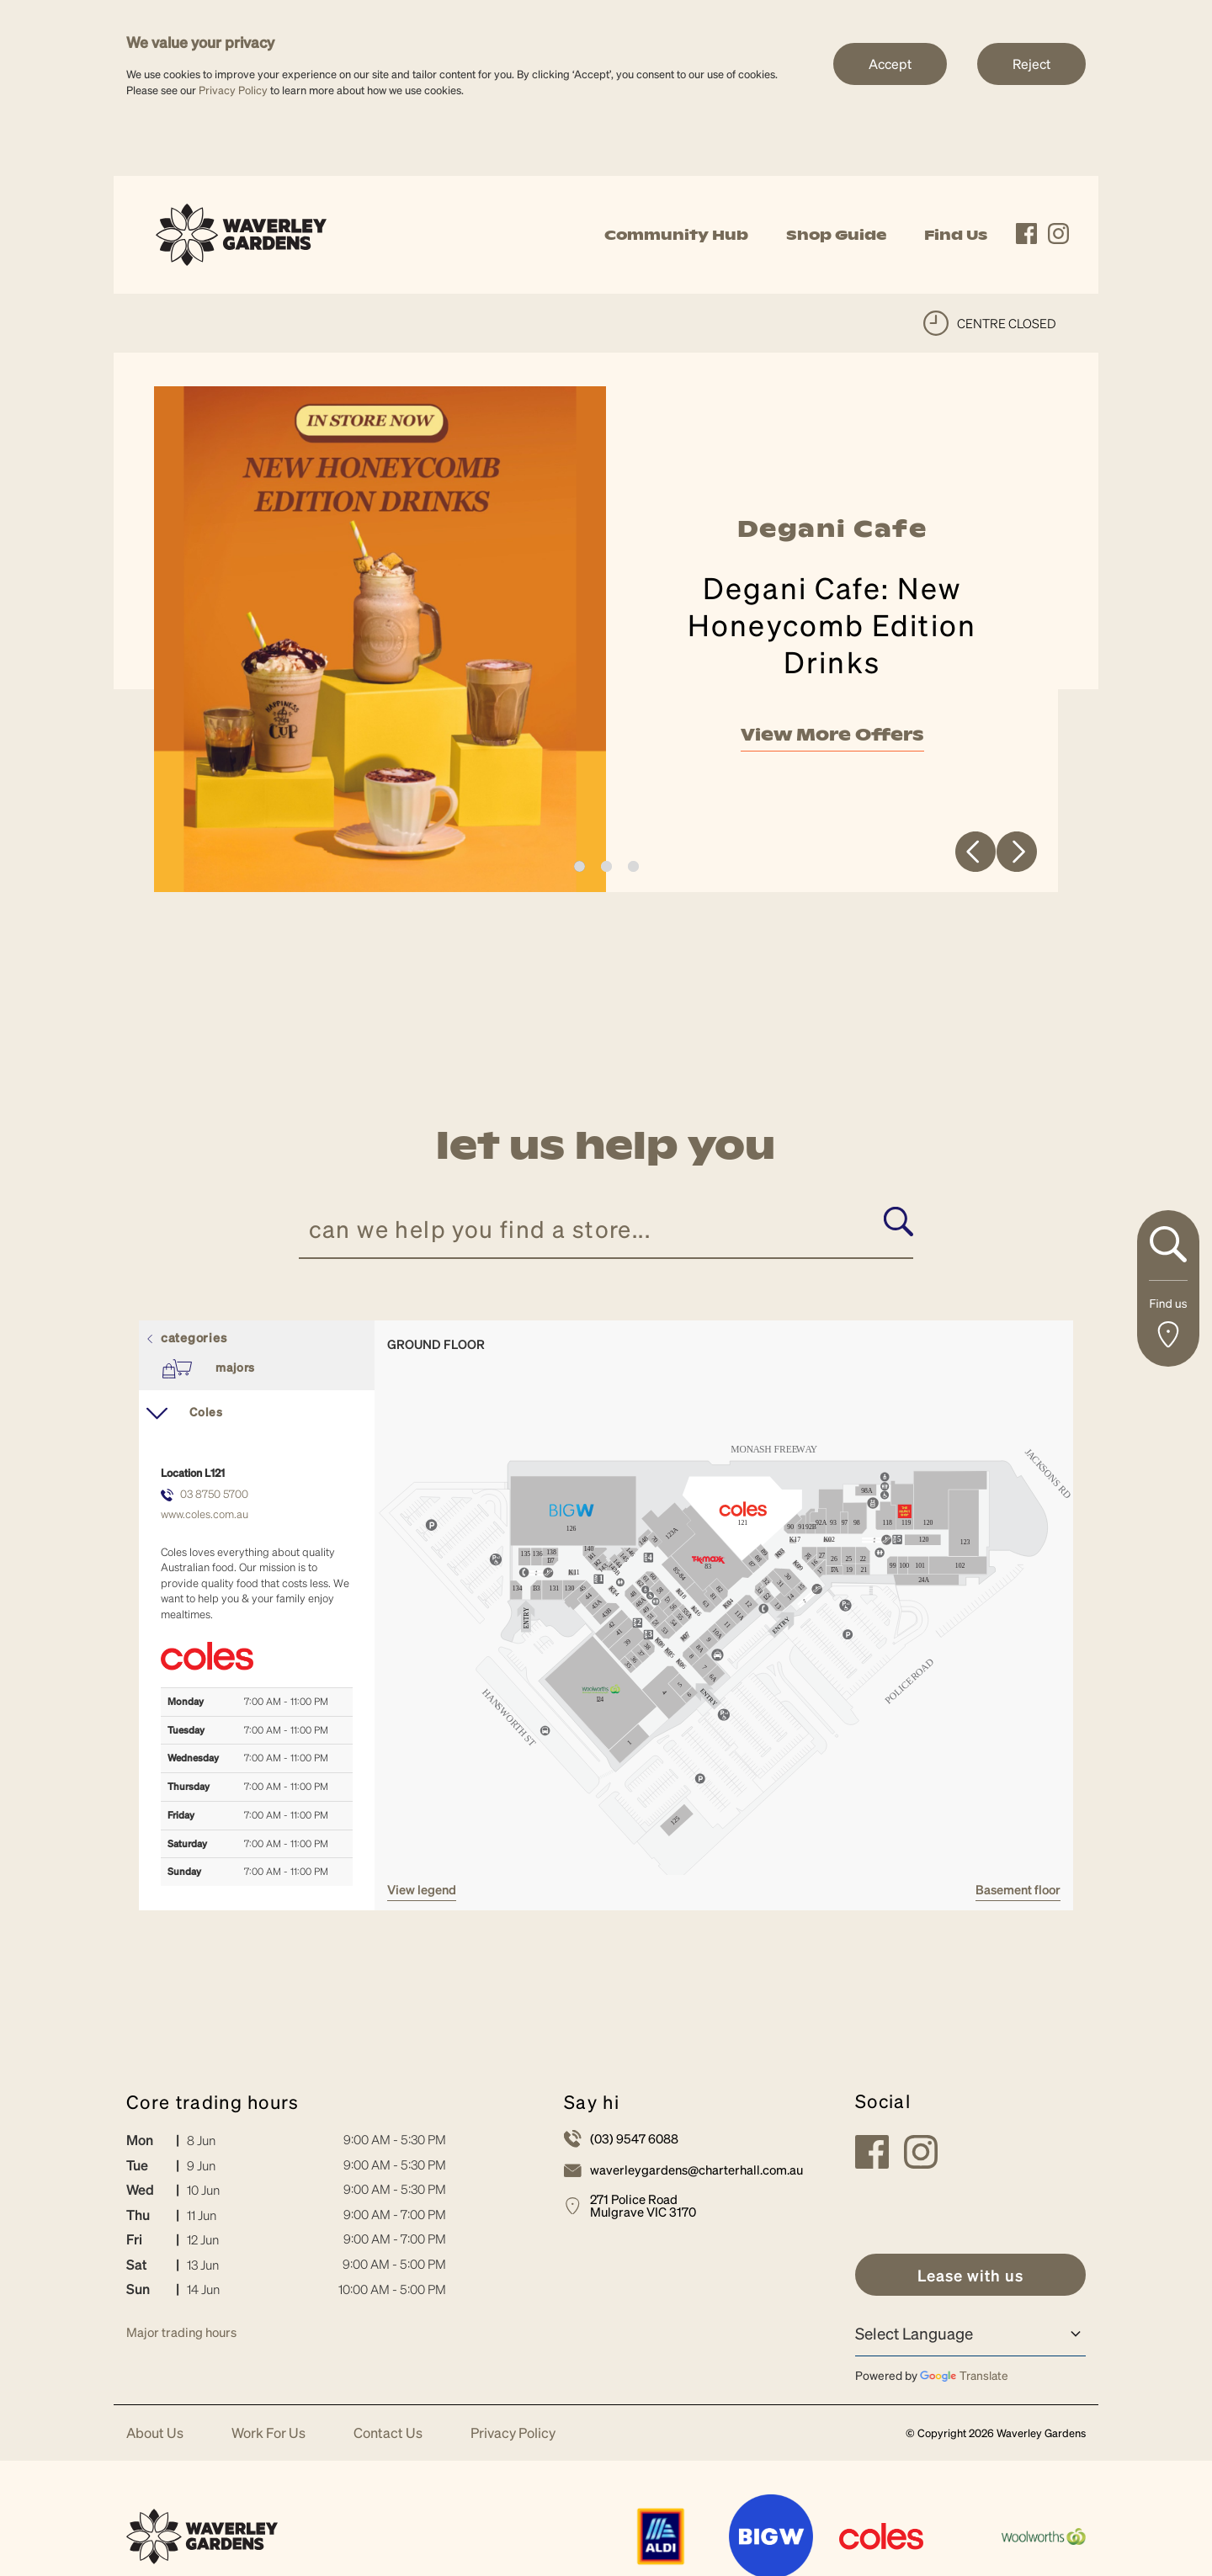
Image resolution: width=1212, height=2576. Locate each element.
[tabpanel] (606, 642)
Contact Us (388, 2439)
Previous (975, 857)
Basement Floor (1017, 1896)
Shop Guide (836, 235)
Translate (964, 2381)
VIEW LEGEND (421, 1896)
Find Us (955, 235)
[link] (241, 232)
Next (1017, 857)
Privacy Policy (233, 89)
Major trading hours (181, 2338)
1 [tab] (579, 872)
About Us (154, 2439)
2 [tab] (606, 872)
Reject (1031, 63)
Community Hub (676, 235)
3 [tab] (633, 872)
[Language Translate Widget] (970, 2340)
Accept (890, 63)
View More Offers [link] (832, 738)
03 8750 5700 (214, 1499)
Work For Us (268, 2439)
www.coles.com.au (204, 1520)
